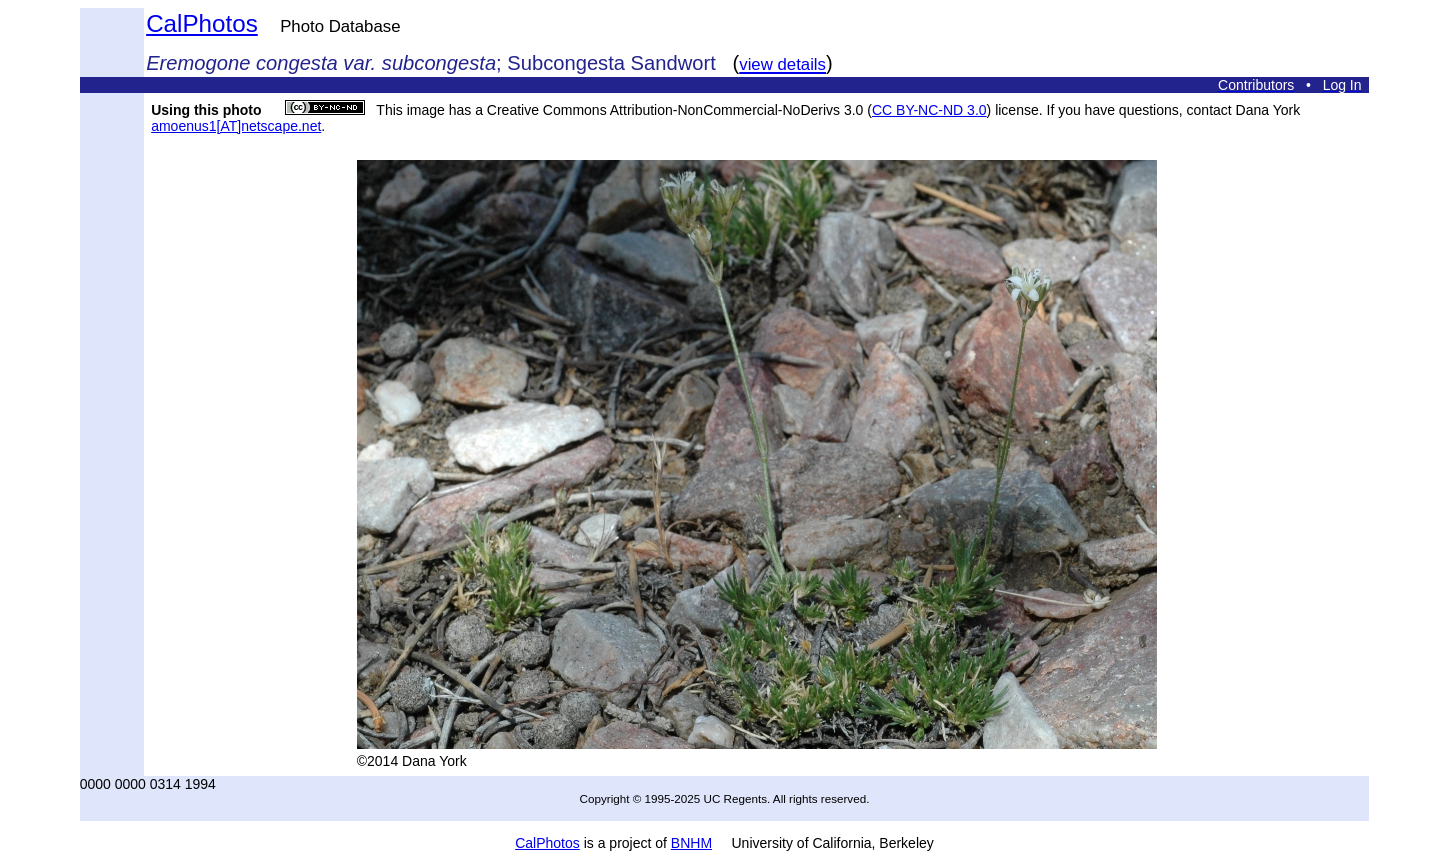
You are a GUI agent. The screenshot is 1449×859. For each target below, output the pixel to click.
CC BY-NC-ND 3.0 (929, 110)
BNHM (691, 843)
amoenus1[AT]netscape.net (236, 126)
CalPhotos (202, 23)
